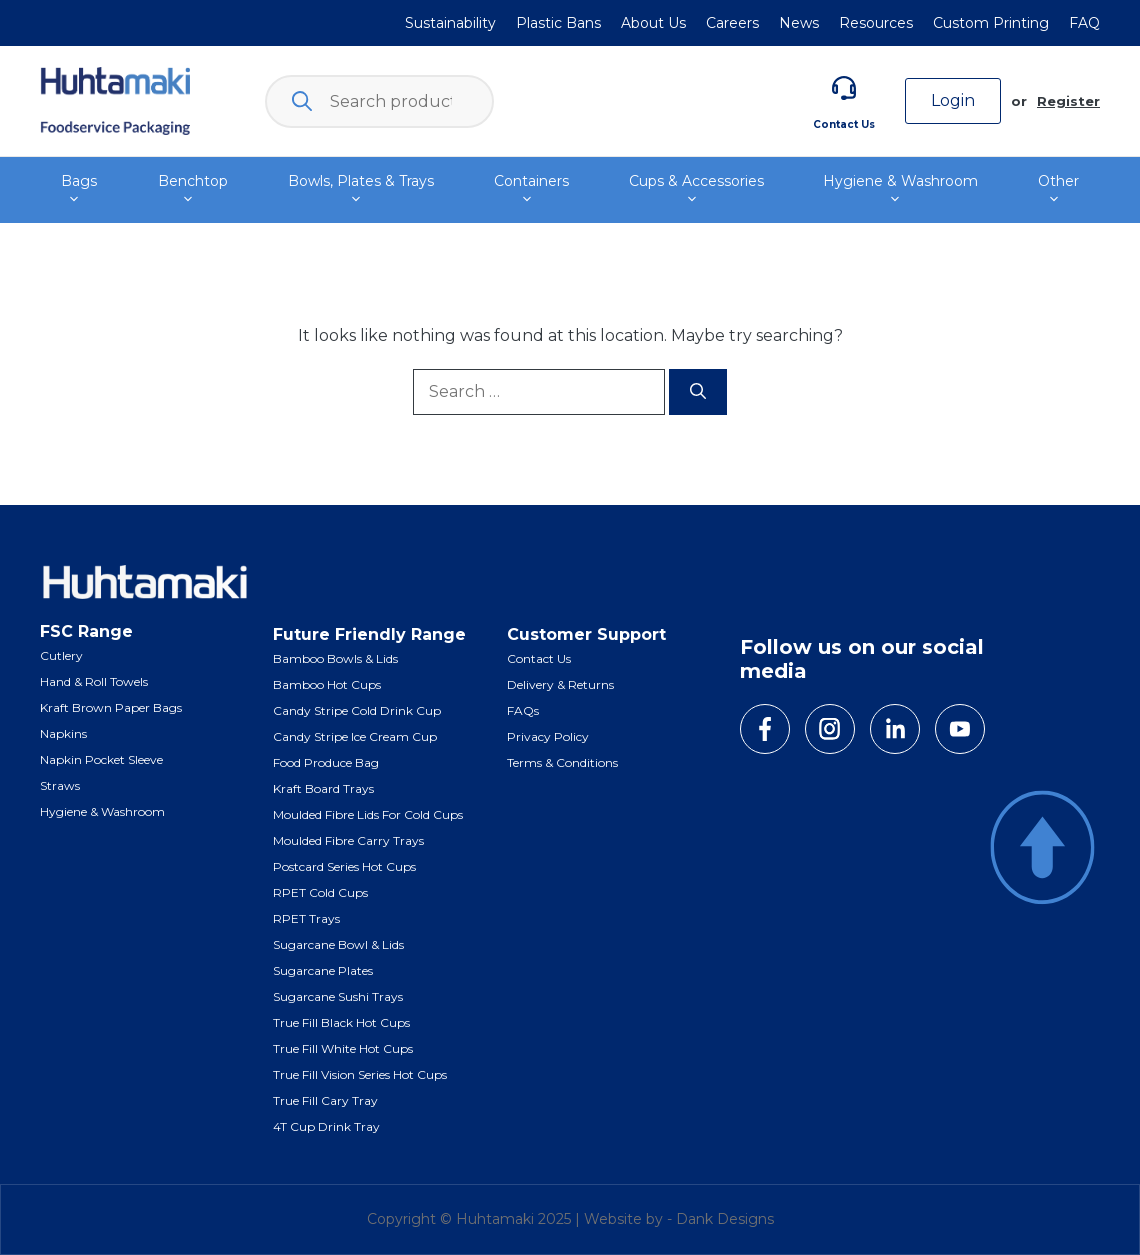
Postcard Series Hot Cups (344, 866)
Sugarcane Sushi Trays (338, 996)
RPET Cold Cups (320, 892)
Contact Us (844, 124)
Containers (531, 190)
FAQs (523, 710)
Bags (79, 190)
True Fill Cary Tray (325, 1100)
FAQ (1084, 23)
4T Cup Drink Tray (326, 1126)
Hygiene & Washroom (900, 190)
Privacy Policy (548, 736)
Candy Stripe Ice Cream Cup (355, 736)
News (799, 23)
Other (1059, 190)
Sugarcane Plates (323, 970)
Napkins (63, 733)
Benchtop (193, 190)
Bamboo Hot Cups (327, 684)
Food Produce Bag (326, 762)
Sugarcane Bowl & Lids (338, 944)
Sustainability (450, 23)
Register (1068, 101)
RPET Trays (306, 918)
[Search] (698, 392)
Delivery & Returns (560, 684)
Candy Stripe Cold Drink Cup (357, 710)
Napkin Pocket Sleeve (101, 759)
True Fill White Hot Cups (343, 1048)
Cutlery (61, 655)
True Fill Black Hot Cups (341, 1022)
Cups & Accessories (696, 190)
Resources (876, 23)
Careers (732, 23)
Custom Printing (991, 23)
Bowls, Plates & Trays (361, 190)
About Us (653, 23)
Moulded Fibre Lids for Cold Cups (368, 814)
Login (953, 100)
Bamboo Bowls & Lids (335, 658)
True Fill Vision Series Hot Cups (360, 1074)
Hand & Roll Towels (94, 681)
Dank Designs (725, 1219)
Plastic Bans (558, 23)
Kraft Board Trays (323, 788)
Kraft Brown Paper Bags (111, 707)
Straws (60, 785)
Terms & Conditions (562, 762)
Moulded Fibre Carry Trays (348, 840)
